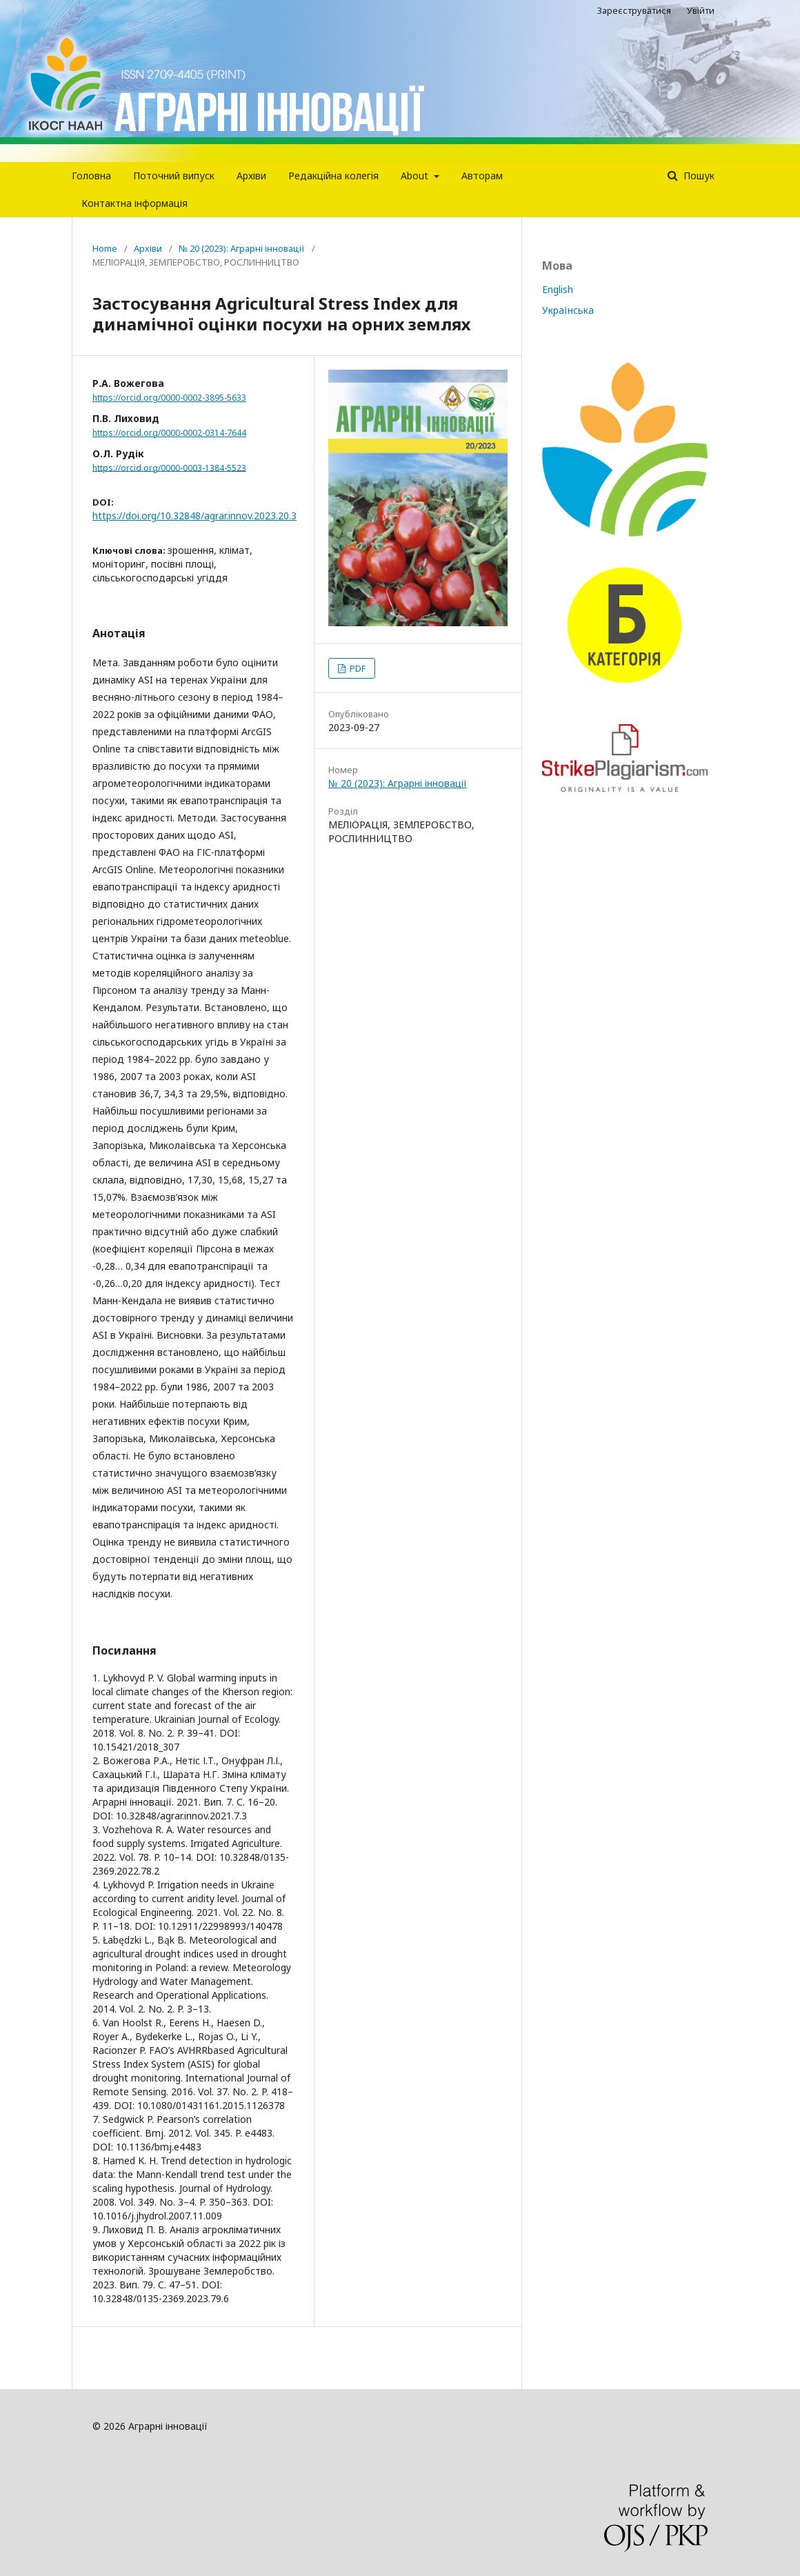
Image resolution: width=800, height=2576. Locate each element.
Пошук (697, 175)
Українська (568, 310)
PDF (357, 668)
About (416, 175)
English (557, 289)
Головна (91, 175)
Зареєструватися (634, 10)
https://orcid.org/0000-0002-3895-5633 (169, 397)
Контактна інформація (134, 203)
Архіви (251, 175)
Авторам (482, 175)
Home (104, 248)
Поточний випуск (173, 175)
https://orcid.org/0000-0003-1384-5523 (169, 467)
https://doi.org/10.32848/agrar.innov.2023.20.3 (194, 515)
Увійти (700, 10)
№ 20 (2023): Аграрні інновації (242, 248)
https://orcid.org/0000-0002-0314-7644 (169, 433)
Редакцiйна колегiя (333, 175)
